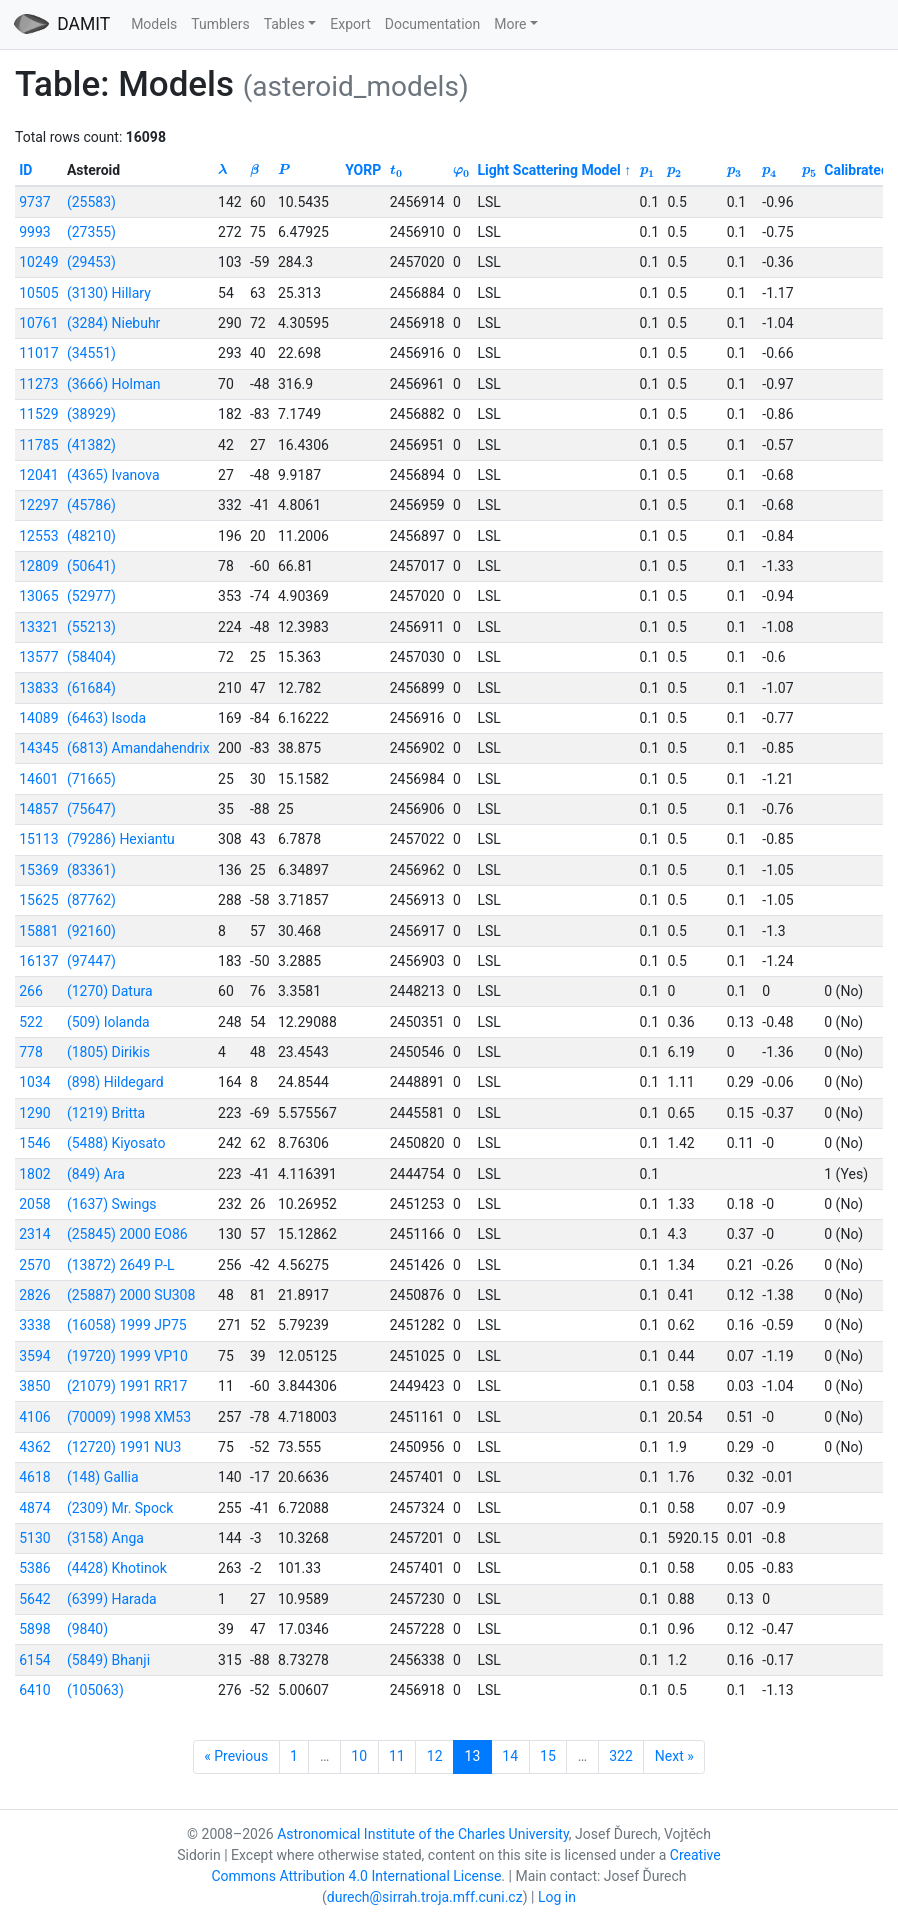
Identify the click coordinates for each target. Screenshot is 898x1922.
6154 (34, 1660)
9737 (34, 202)
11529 (38, 414)
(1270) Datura (110, 991)
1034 (34, 1082)
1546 (34, 1143)
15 (548, 1756)
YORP (363, 170)
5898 (34, 1629)
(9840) (87, 1629)
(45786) (91, 505)
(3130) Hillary (109, 293)
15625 (38, 900)
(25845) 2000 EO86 (127, 1234)
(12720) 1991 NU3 (124, 1447)
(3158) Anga (105, 1538)
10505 (38, 293)
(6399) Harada (112, 1599)
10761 (38, 323)
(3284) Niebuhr (113, 323)
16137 (38, 961)
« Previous (236, 1756)
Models (154, 24)
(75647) (91, 809)
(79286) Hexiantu (121, 839)
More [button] (510, 24)
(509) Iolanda (108, 1022)
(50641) (91, 566)
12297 (38, 505)
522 (31, 1022)
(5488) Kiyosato (116, 1143)
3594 (34, 1356)
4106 (34, 1417)
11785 (38, 445)
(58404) (91, 657)
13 (473, 1756)
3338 (34, 1325)
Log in (557, 1897)
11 (397, 1756)
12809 (38, 566)
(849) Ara (96, 1174)
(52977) (91, 596)
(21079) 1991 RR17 (127, 1386)
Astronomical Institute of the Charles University (423, 1834)
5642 (34, 1599)
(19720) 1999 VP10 (127, 1356)
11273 (38, 384)
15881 (38, 931)
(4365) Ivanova (113, 475)
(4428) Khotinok (117, 1568)
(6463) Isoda (106, 718)
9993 (34, 232)
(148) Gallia (103, 1477)
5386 (34, 1568)
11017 (38, 353)
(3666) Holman (114, 384)
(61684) (91, 688)
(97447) (91, 961)
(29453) (91, 262)
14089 (38, 718)
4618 (34, 1477)
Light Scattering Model (548, 170)
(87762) (91, 900)
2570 (34, 1265)
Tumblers (220, 24)
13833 (38, 688)
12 (435, 1756)
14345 (38, 748)
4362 (34, 1447)
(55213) (91, 627)
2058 (34, 1204)
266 (31, 991)
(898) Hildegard (115, 1082)
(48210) (91, 536)
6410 (34, 1690)
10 (359, 1756)
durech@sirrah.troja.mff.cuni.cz (425, 1897)
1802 (34, 1174)
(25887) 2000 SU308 (131, 1295)
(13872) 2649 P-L (121, 1265)
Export (350, 24)
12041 (38, 475)
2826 (34, 1295)
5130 (34, 1538)
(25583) (91, 202)
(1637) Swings (112, 1204)
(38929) (91, 414)
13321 (38, 627)
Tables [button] (284, 24)
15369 (38, 870)
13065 (38, 596)
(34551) (91, 353)
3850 (34, 1386)
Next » (674, 1756)
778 (31, 1052)
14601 (38, 779)
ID (25, 170)
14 (510, 1756)
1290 (34, 1113)
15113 (38, 839)
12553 (38, 536)
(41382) (91, 445)
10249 (38, 262)
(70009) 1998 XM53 (129, 1417)
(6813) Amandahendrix (138, 748)
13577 (38, 657)
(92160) (91, 931)
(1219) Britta (106, 1113)
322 (621, 1756)
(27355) (91, 232)
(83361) (91, 870)
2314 (34, 1234)
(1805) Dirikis (108, 1052)
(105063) (95, 1690)
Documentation (433, 24)
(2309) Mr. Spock (120, 1508)
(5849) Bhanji (108, 1660)
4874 (34, 1508)
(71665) (91, 779)
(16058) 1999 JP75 (127, 1325)
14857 (38, 809)
